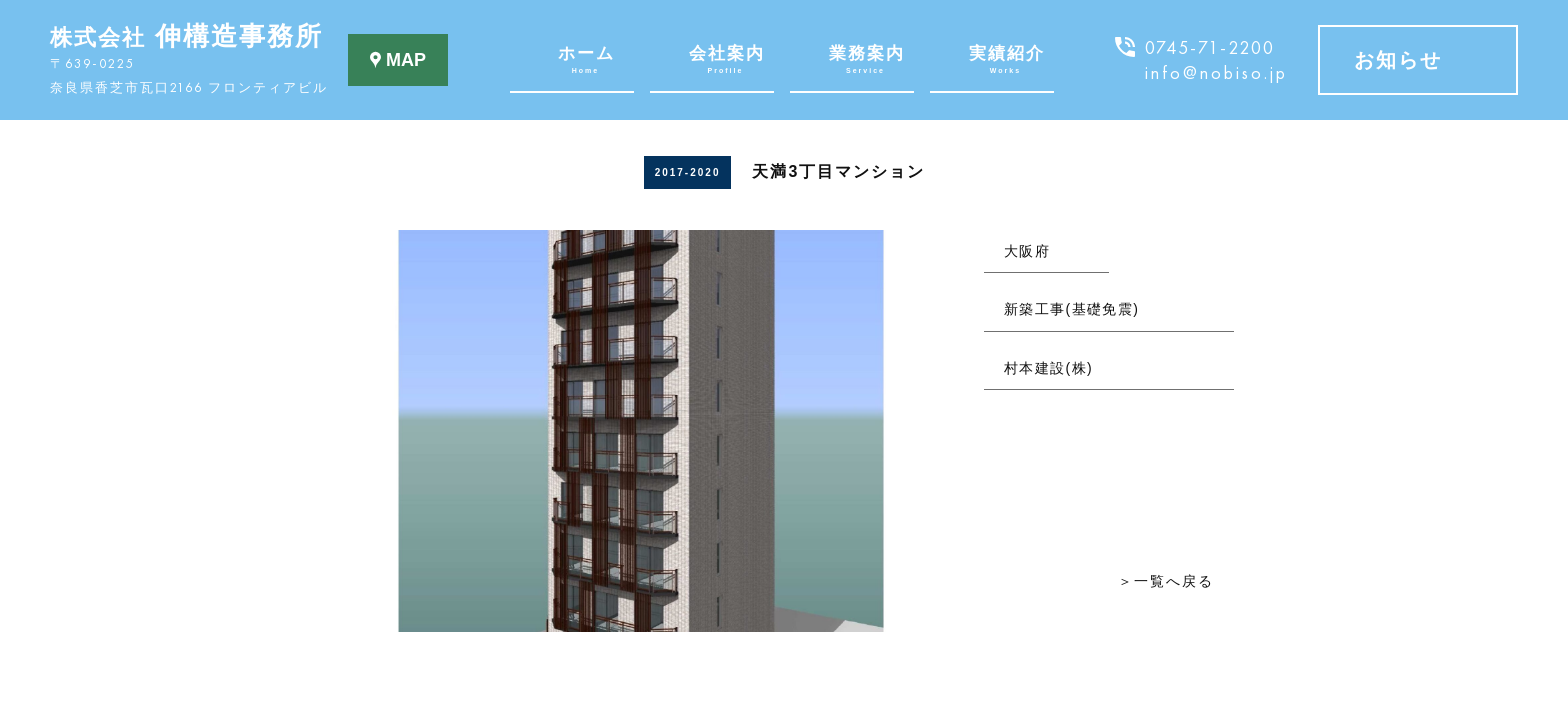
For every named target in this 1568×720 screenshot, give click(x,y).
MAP (398, 60)
